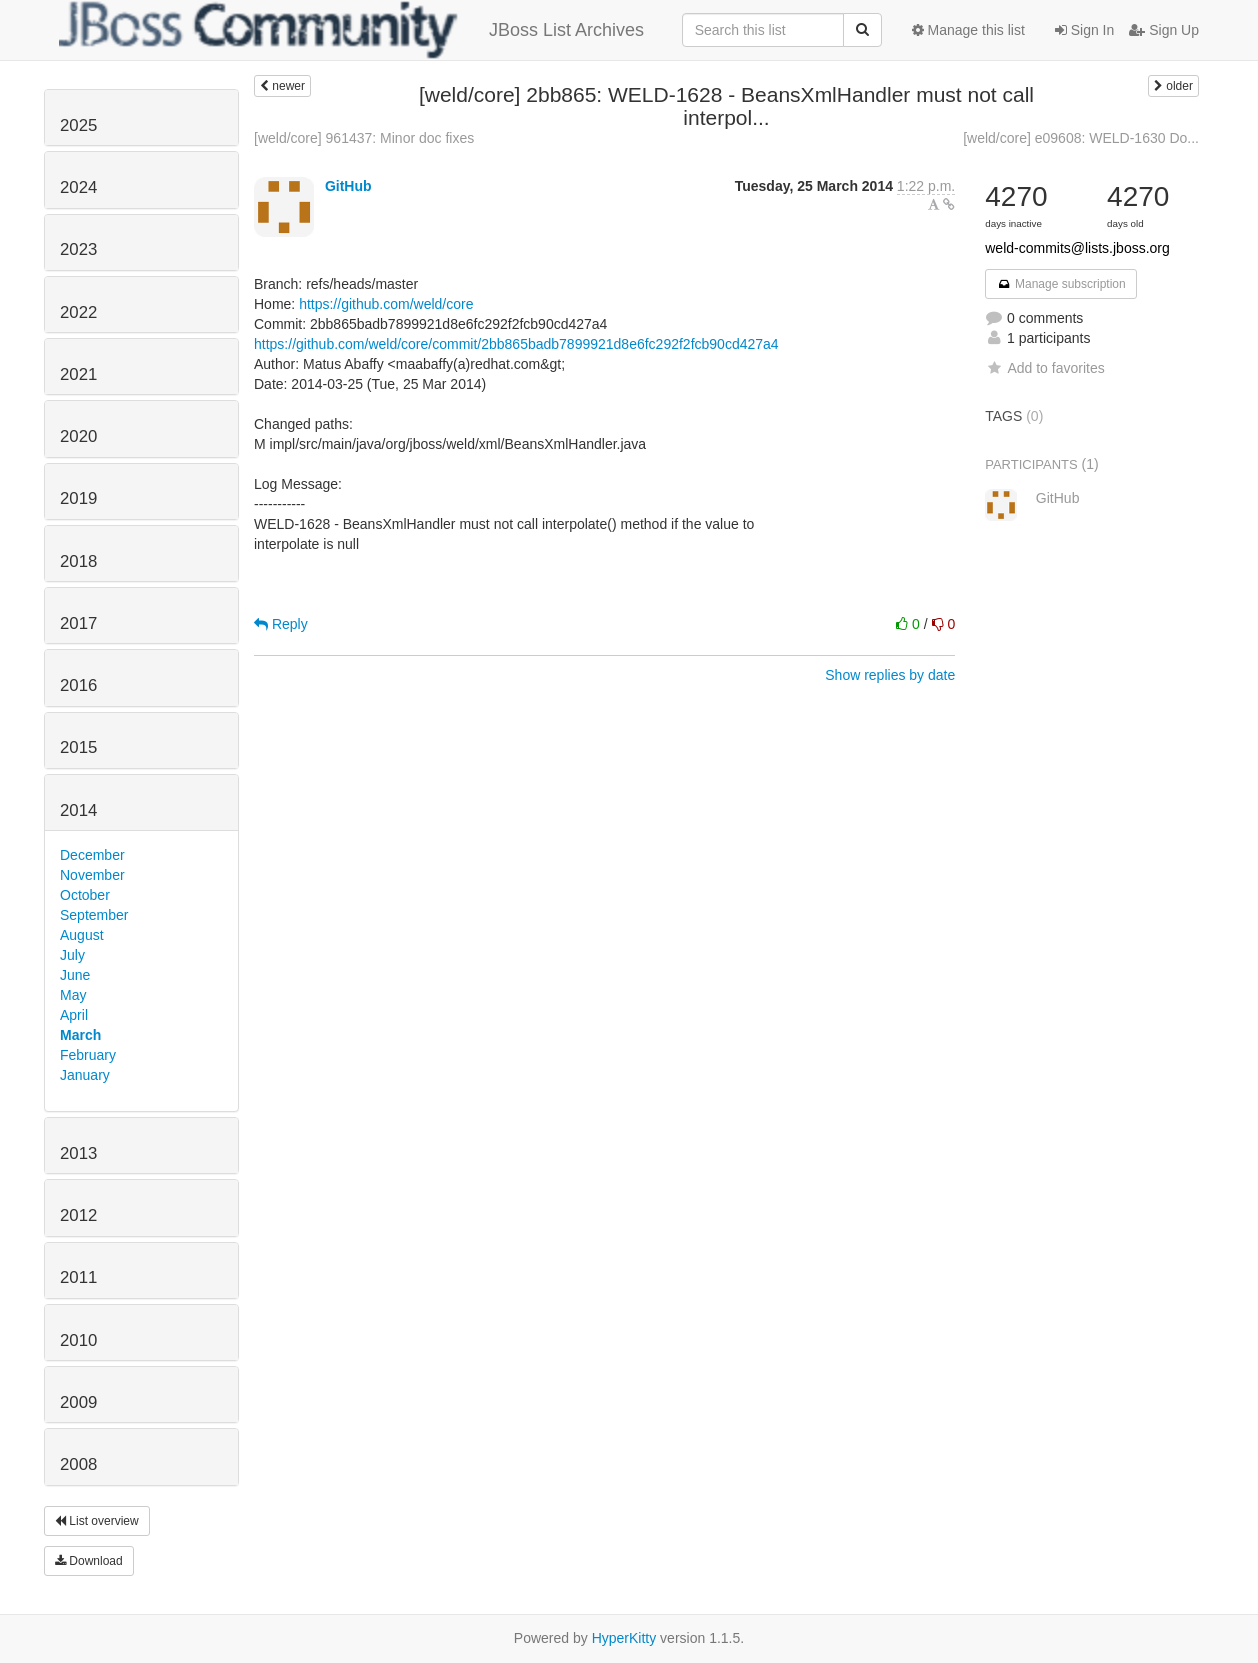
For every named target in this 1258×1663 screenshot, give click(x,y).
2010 (78, 1340)
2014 (78, 810)
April (74, 1015)
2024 (78, 187)
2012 (78, 1215)
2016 (78, 685)
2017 (78, 623)
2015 (78, 747)
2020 (78, 436)
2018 (78, 561)
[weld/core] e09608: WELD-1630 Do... (1081, 138)
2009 (78, 1402)
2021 (78, 374)
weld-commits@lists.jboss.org (1077, 248)
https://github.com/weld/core (386, 304)
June (75, 975)
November (92, 875)
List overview (97, 1521)
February (88, 1055)
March (80, 1035)
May (73, 995)
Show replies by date (890, 675)
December (92, 855)
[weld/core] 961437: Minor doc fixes (364, 138)
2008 (78, 1464)
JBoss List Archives (351, 30)
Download (89, 1561)
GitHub (348, 186)
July (72, 955)
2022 (78, 312)
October (85, 895)
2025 (78, 125)
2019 (78, 498)
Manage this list (968, 30)
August (82, 935)
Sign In (1084, 30)
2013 (78, 1153)
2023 (78, 249)
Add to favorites (1044, 368)
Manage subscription (1061, 284)
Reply (281, 624)
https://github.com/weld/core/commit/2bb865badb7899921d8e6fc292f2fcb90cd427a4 (516, 344)
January (85, 1075)
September (94, 915)
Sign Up (1164, 30)
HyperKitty (624, 1638)
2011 (78, 1277)
